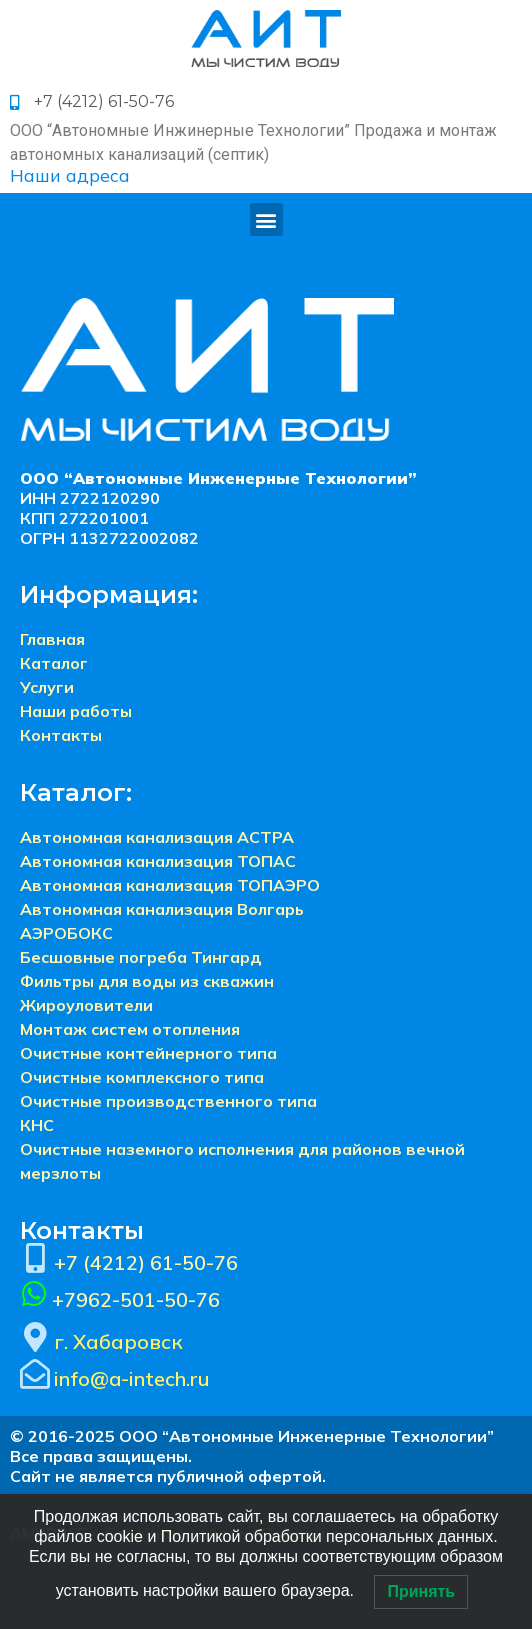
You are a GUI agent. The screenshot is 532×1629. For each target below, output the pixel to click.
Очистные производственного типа (168, 1101)
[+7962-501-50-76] (34, 1294)
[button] (266, 219)
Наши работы (76, 711)
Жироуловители (86, 1005)
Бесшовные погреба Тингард (141, 957)
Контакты (61, 735)
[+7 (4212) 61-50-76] (35, 1258)
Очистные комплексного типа (142, 1077)
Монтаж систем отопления (130, 1029)
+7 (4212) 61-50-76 (146, 1262)
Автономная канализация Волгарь (162, 909)
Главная (52, 639)
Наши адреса (70, 175)
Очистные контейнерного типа (148, 1053)
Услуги (47, 687)
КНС (37, 1125)
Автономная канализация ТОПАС (158, 861)
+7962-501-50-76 (136, 1299)
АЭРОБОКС (66, 933)
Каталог (54, 663)
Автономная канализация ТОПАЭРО (170, 885)
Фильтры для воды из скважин (147, 981)
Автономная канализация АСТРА (157, 837)
